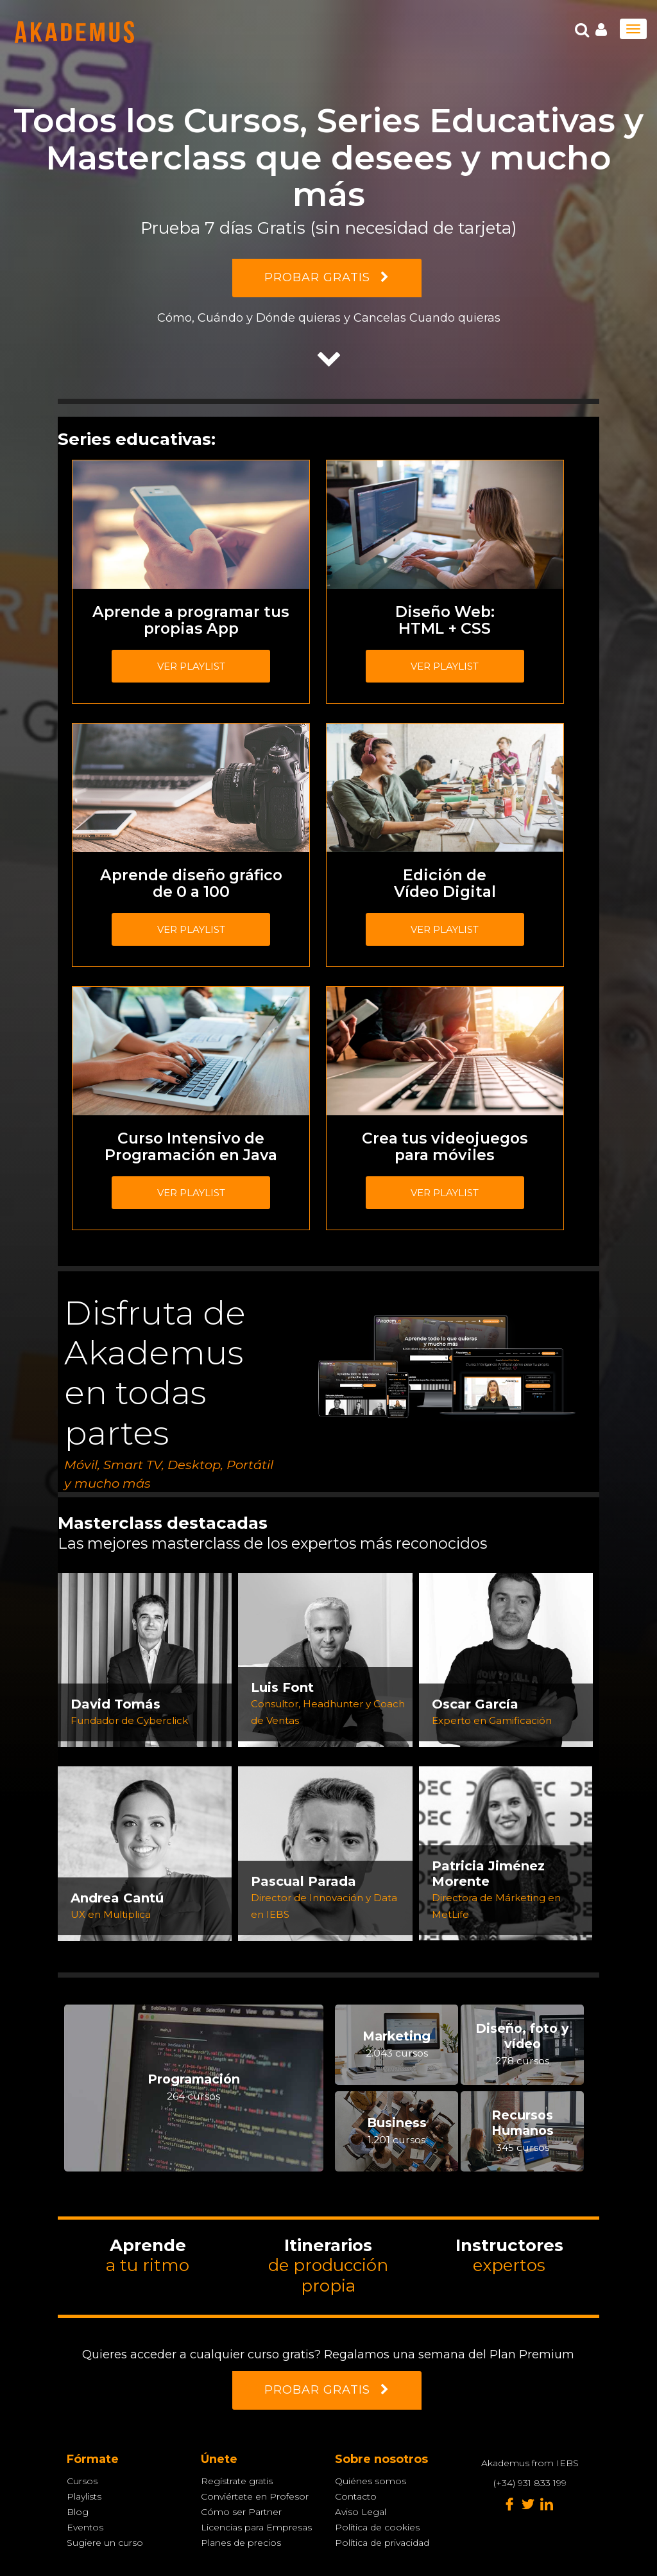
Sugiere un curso (105, 2542)
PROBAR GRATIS (326, 277)
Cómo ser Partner (241, 2512)
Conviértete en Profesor (255, 2496)
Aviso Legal (360, 2512)
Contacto (356, 2496)
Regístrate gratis (237, 2481)
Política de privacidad (382, 2542)
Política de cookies (377, 2527)
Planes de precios (241, 2542)
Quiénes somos (370, 2481)
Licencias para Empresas (256, 2527)
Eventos (85, 2527)
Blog (78, 2512)
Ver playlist (191, 666)
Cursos (82, 2481)
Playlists (84, 2496)
